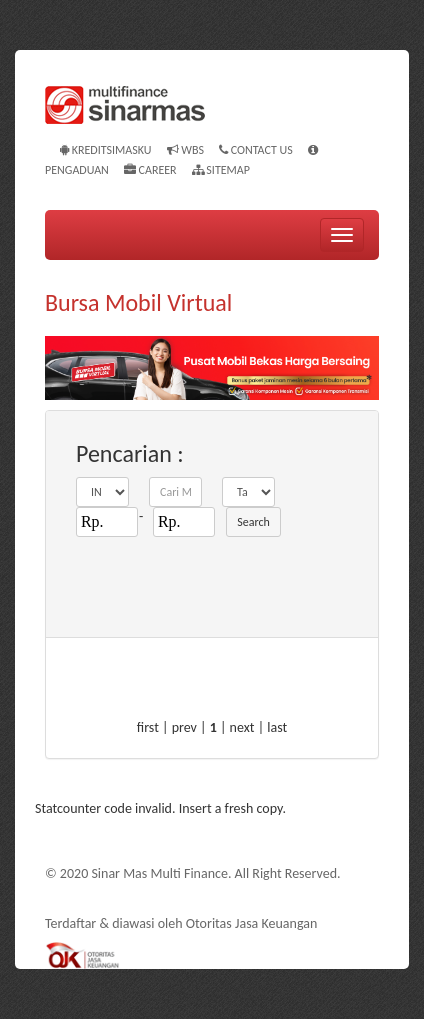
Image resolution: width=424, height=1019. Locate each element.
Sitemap (221, 170)
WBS (185, 150)
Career (150, 170)
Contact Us (256, 150)
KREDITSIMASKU (106, 150)
